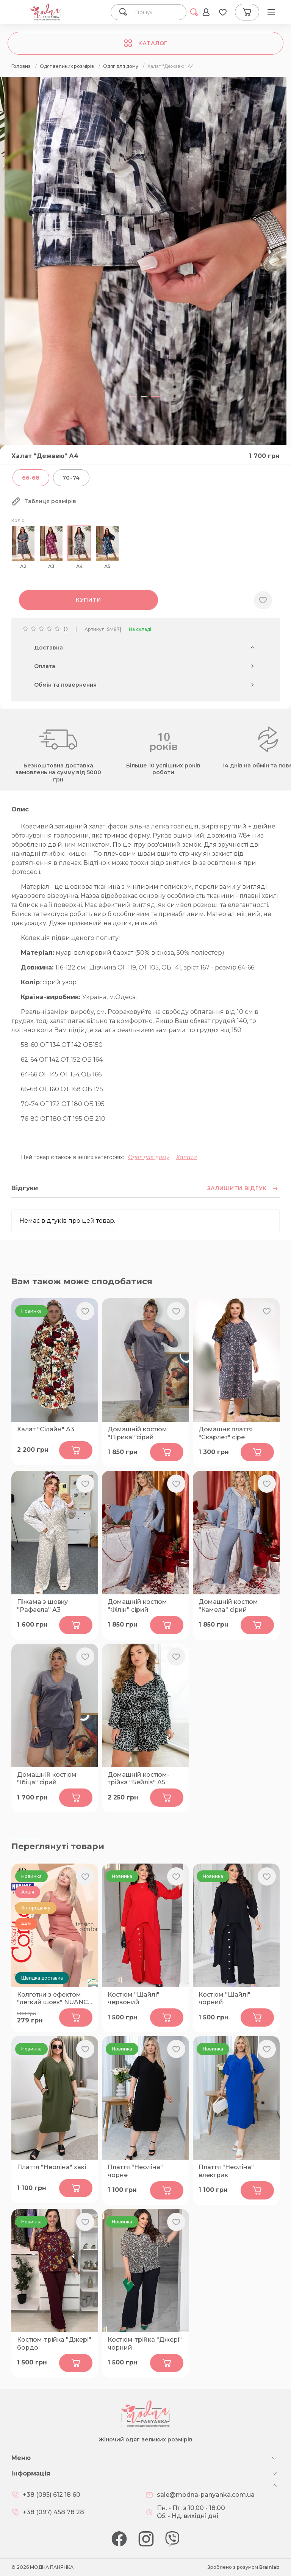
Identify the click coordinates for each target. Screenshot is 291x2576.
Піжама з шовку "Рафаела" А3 (42, 1605)
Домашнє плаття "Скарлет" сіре (226, 1433)
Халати (186, 1157)
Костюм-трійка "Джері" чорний (145, 2343)
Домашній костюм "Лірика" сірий (137, 1433)
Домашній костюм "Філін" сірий (137, 1605)
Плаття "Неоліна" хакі (51, 2167)
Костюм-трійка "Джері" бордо (54, 2343)
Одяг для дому (148, 1157)
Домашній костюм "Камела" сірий (228, 1605)
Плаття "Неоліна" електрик (226, 2171)
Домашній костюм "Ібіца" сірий (47, 1778)
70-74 (71, 477)
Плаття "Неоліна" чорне (135, 2171)
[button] (135, 396)
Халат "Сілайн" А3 (45, 1429)
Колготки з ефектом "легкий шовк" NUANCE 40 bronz (54, 1999)
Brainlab (269, 2567)
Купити (88, 599)
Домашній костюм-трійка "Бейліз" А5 (138, 1778)
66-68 (31, 477)
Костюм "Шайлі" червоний (134, 1998)
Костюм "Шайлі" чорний (224, 1998)
